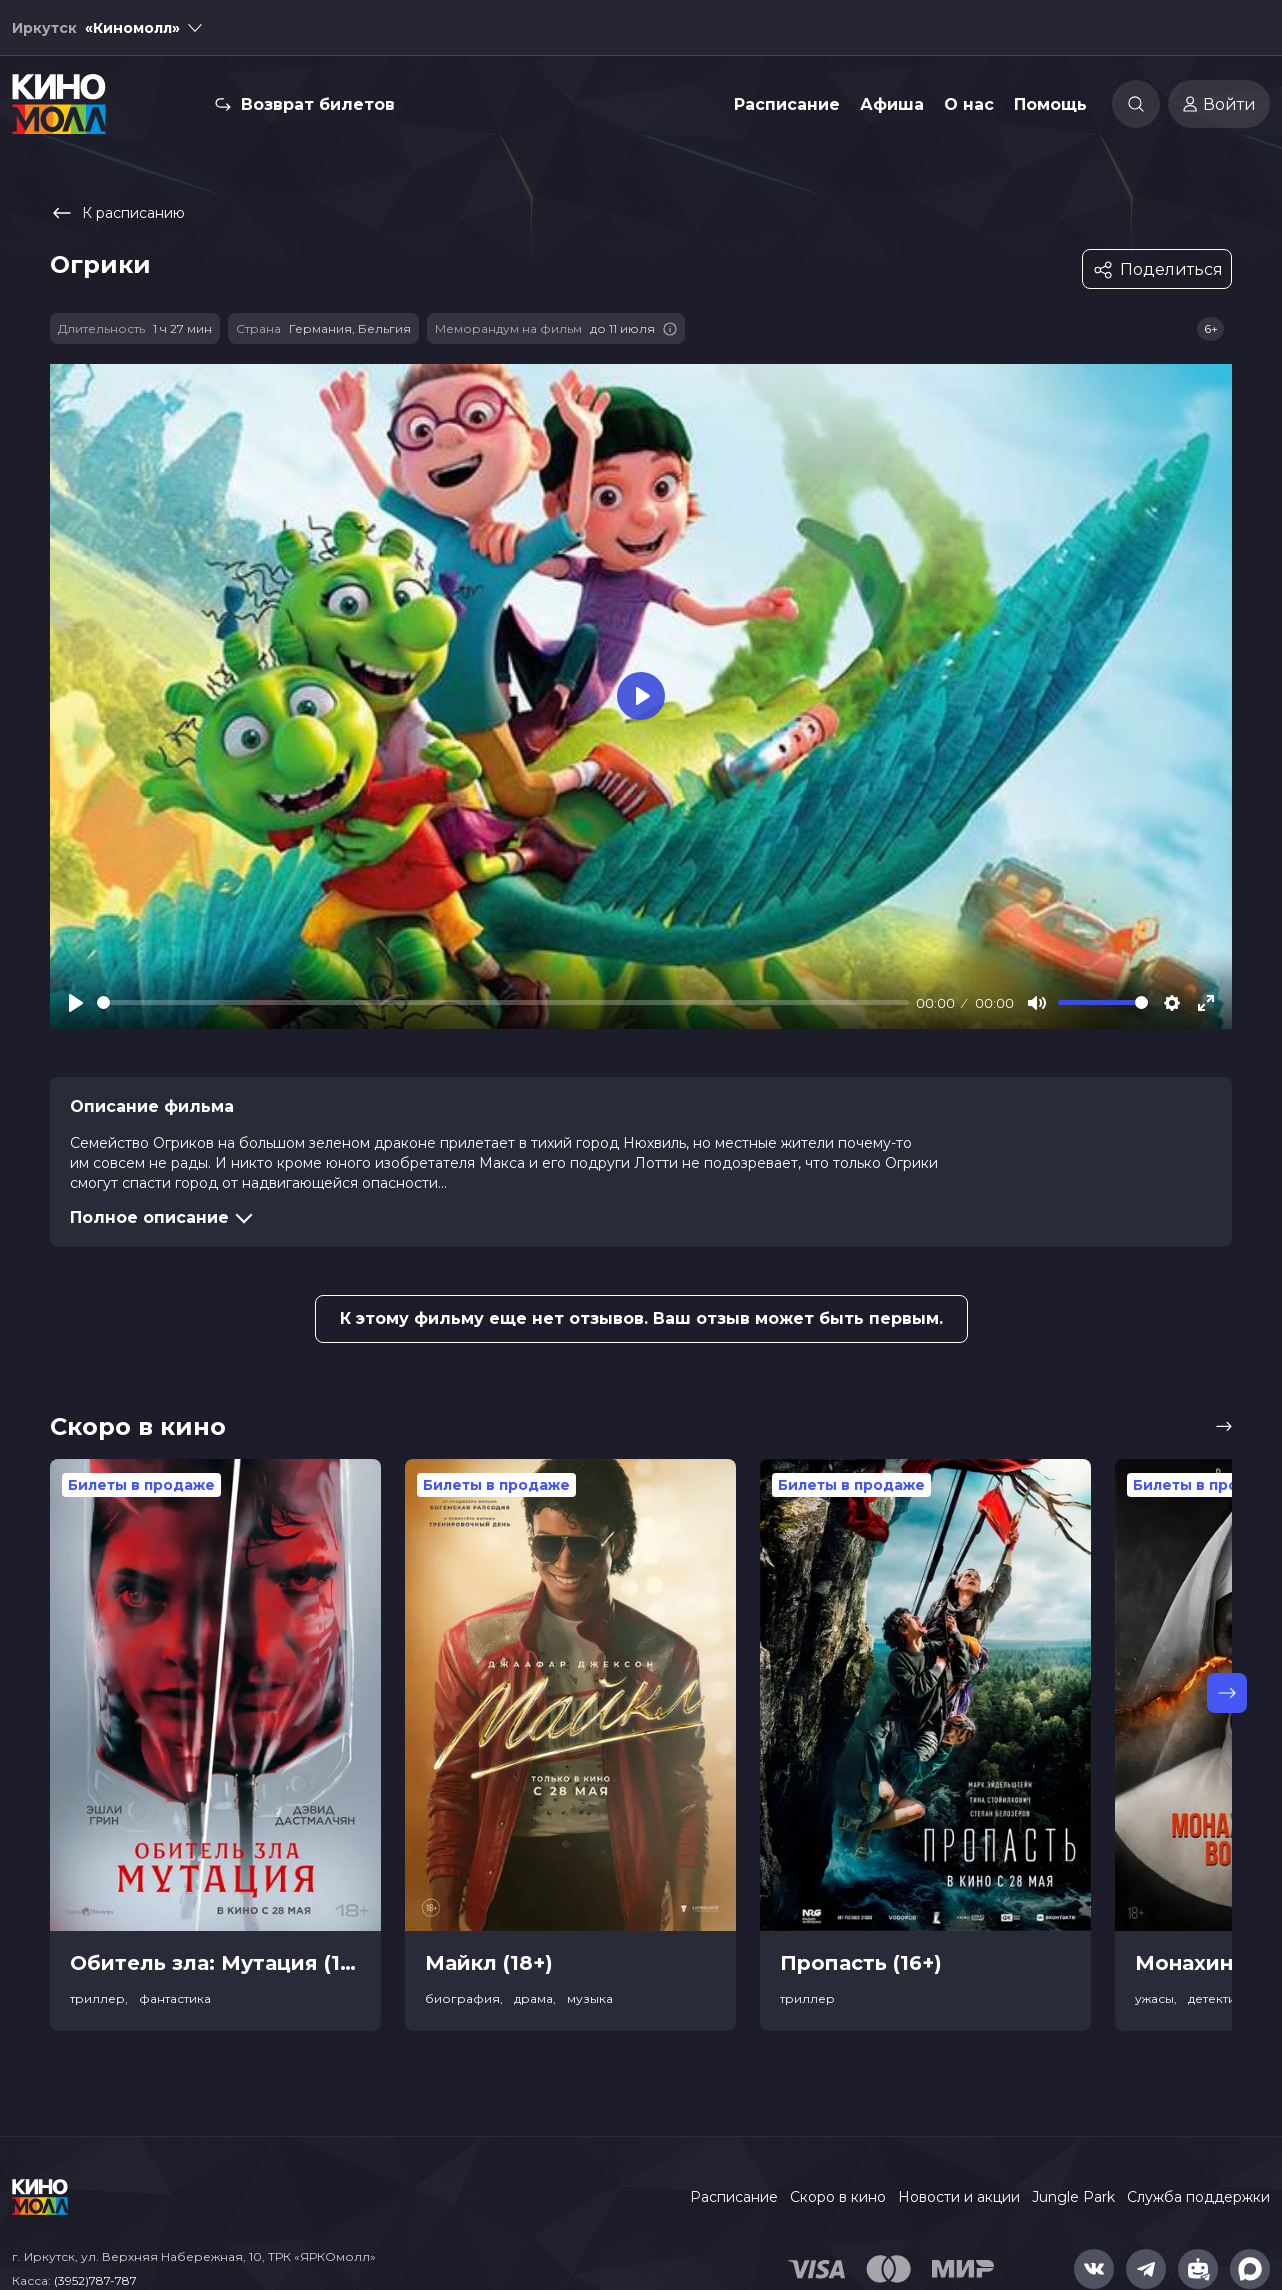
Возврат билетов (318, 104)
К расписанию (117, 213)
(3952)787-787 (95, 2280)
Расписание (787, 104)
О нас (969, 104)
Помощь (1050, 104)
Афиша (892, 104)
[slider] (503, 1002)
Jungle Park (1073, 2197)
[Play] (76, 1003)
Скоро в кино (838, 2197)
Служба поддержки (1198, 2197)
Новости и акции (959, 2197)
